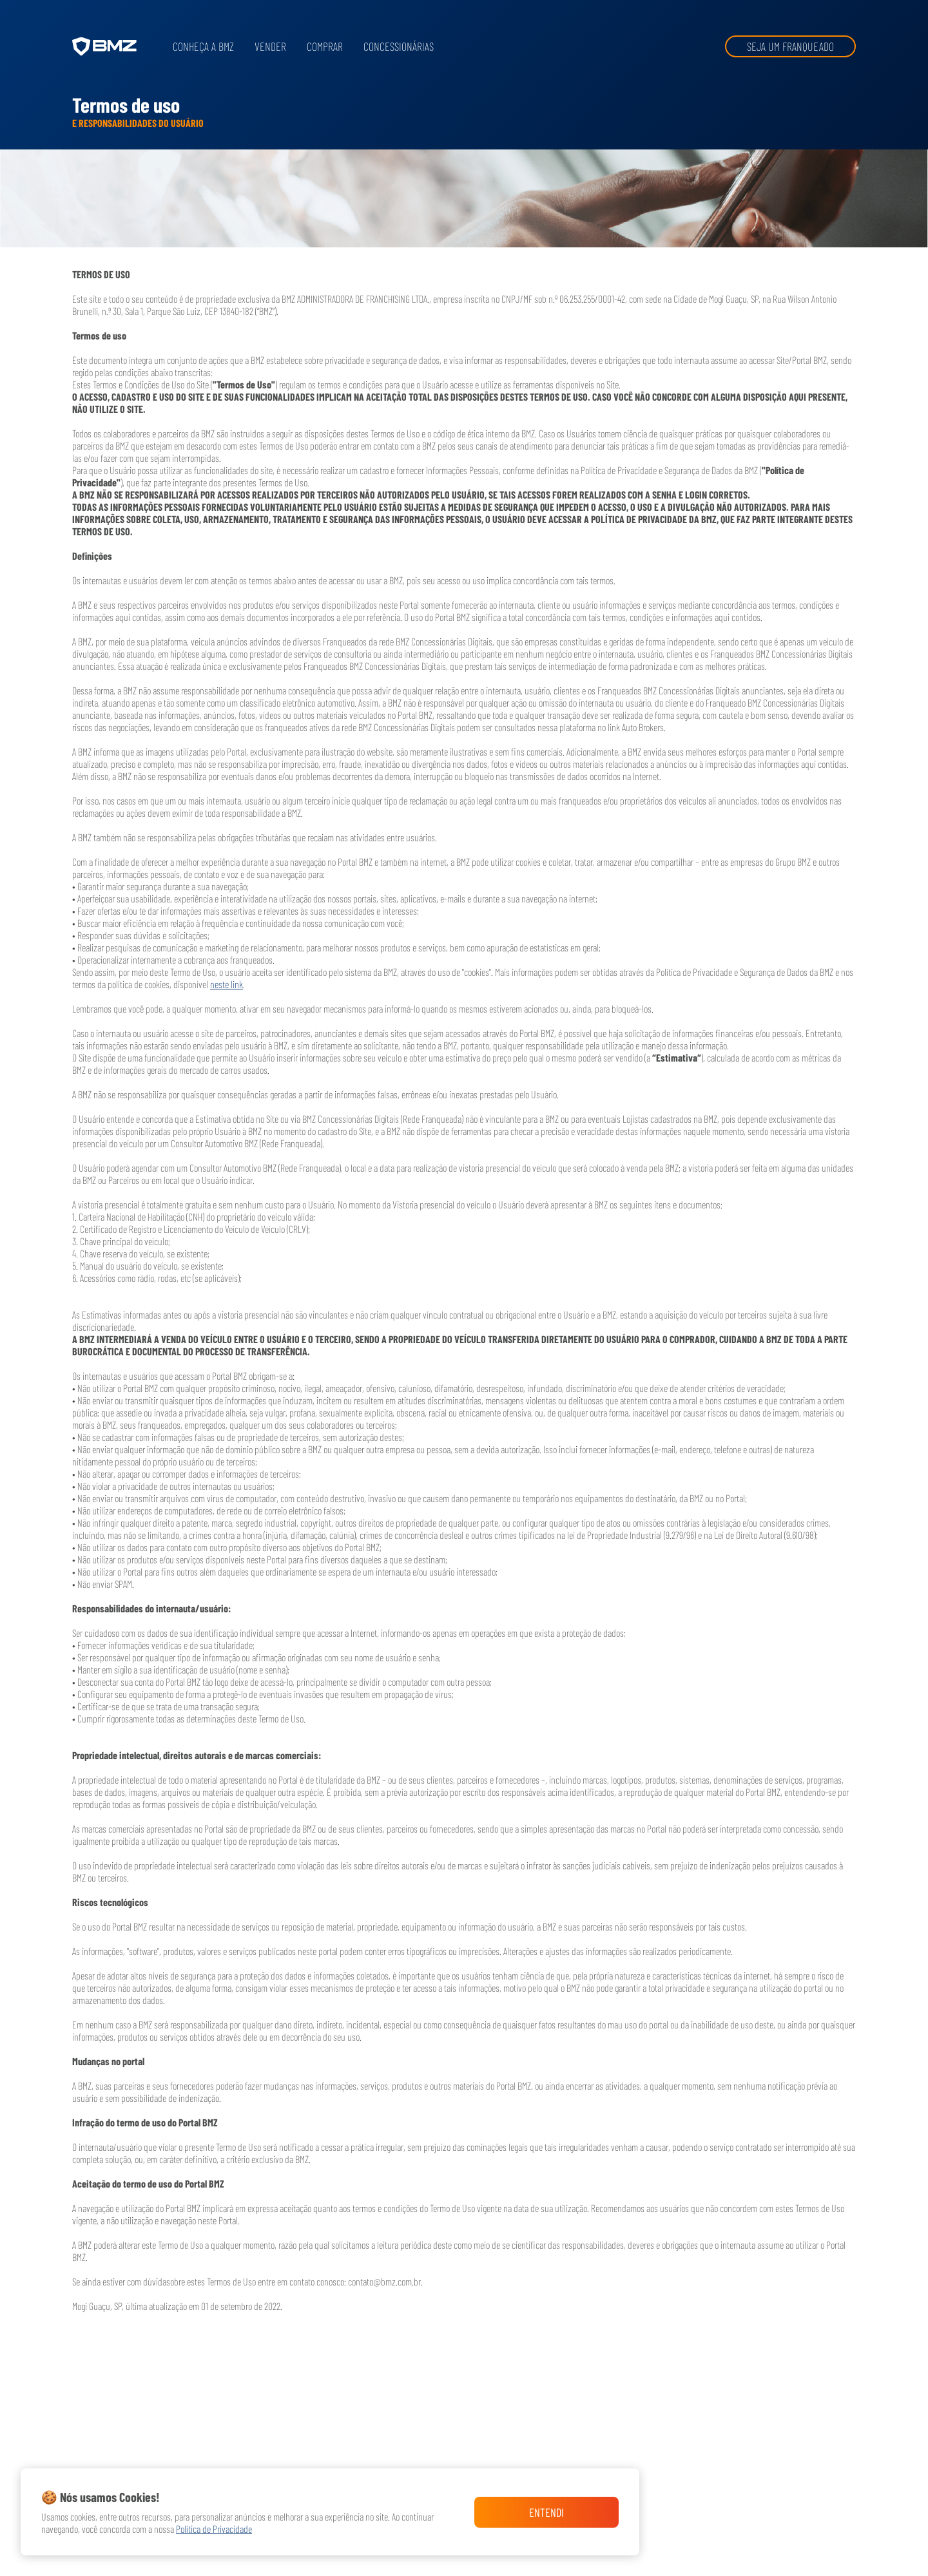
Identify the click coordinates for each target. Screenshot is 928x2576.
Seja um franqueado (790, 46)
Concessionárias (398, 46)
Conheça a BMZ (203, 46)
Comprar (325, 46)
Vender (270, 46)
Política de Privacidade (214, 2529)
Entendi (546, 2512)
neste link (226, 984)
